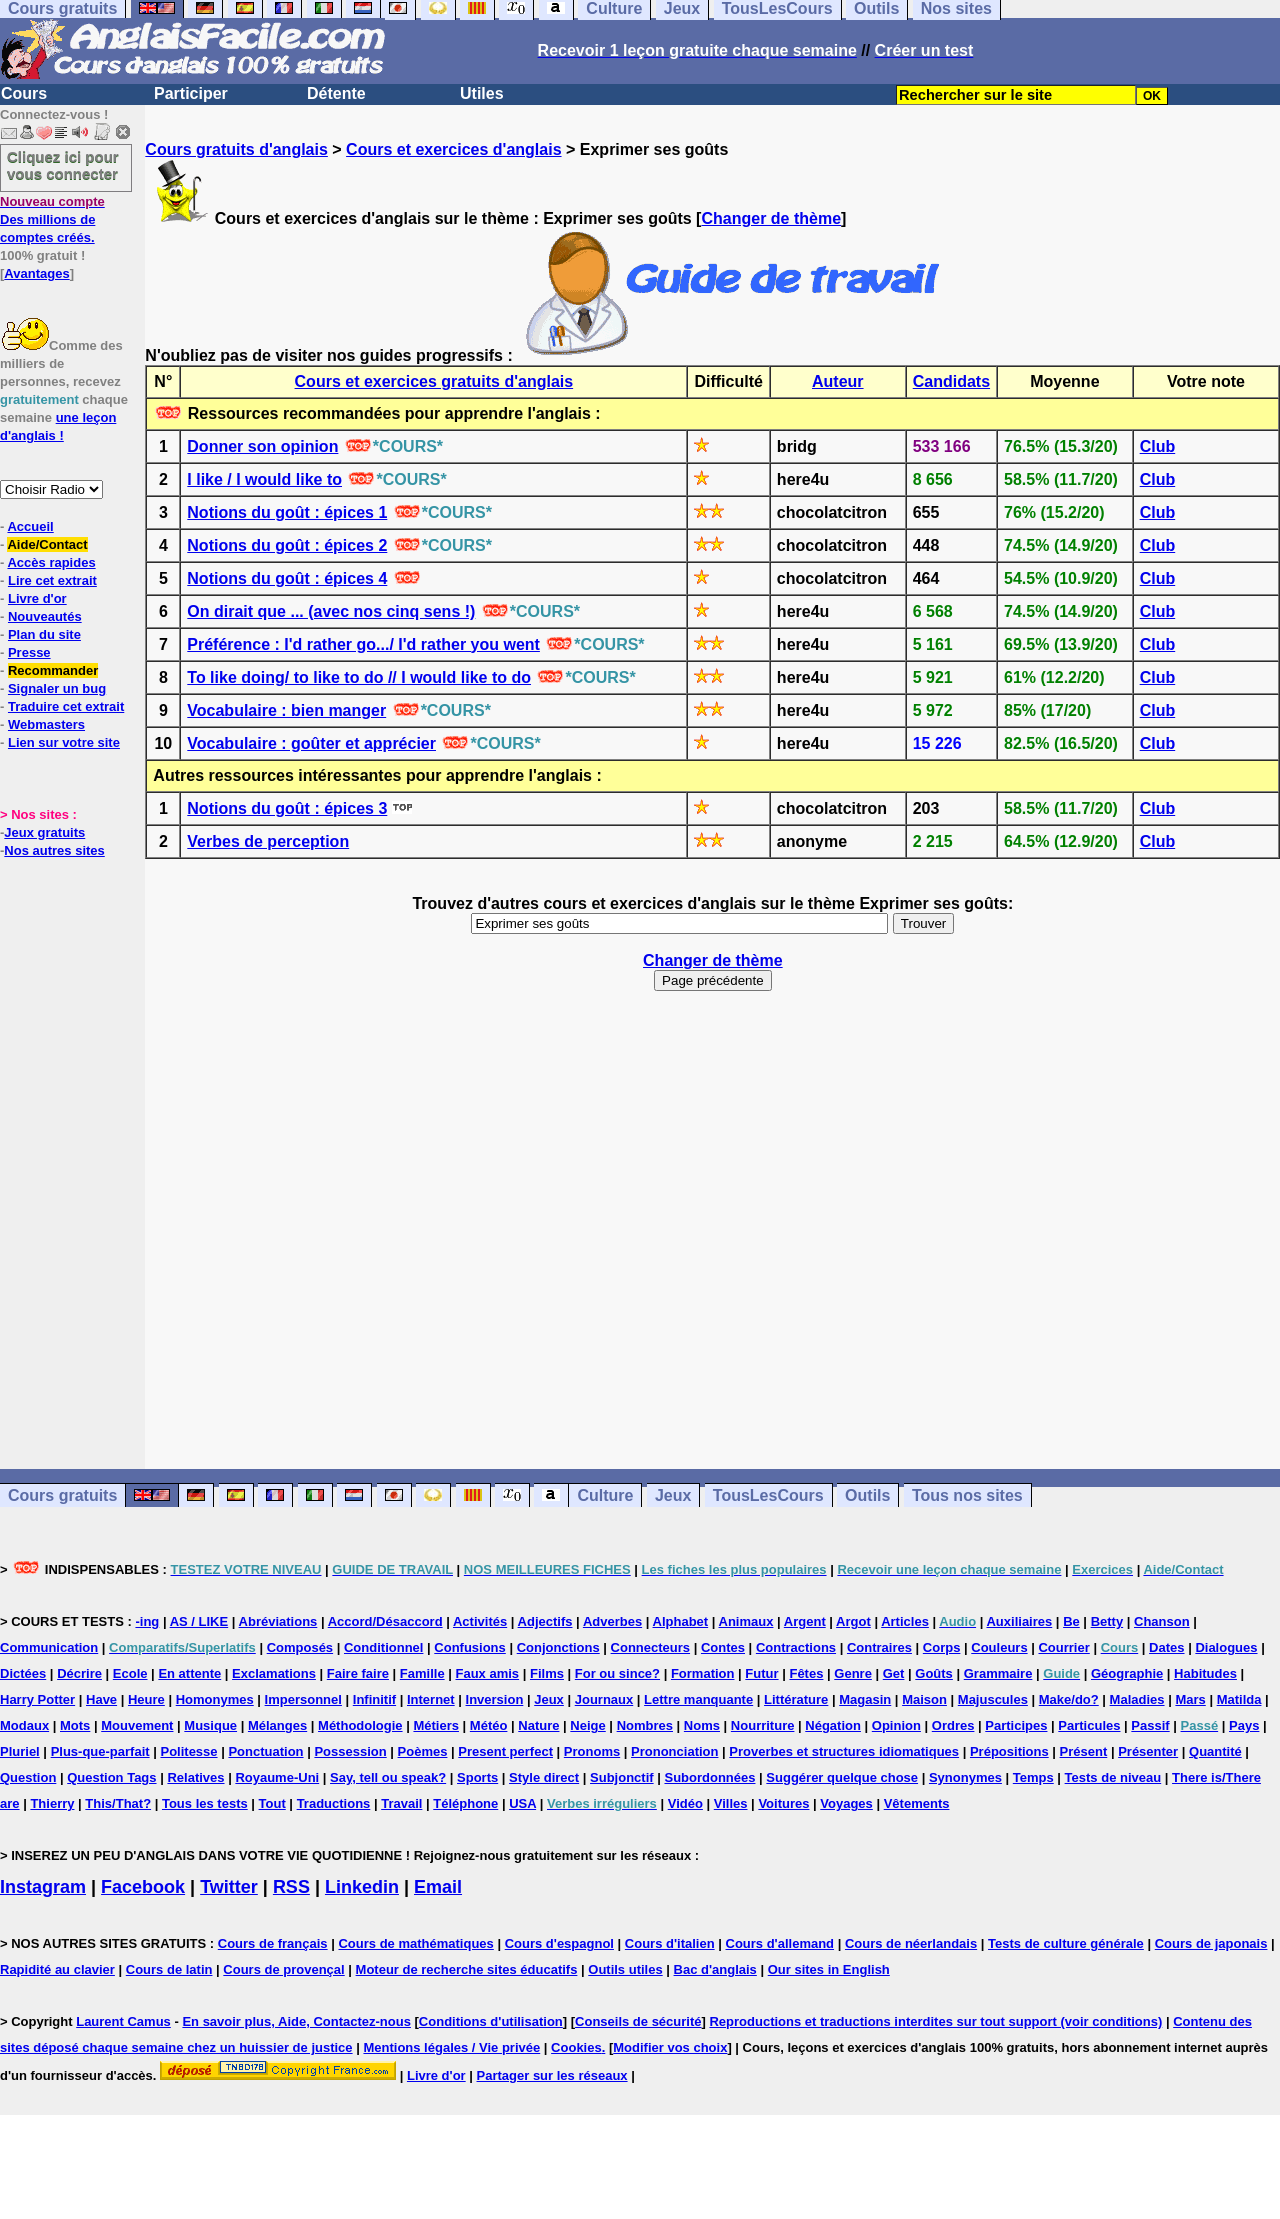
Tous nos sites (967, 1495)
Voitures (783, 1803)
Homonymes (215, 1699)
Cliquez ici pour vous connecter (63, 165)
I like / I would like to (264, 479)
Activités (480, 1621)
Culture (605, 1495)
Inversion (495, 1699)
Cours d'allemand (780, 1943)
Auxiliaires (1019, 1621)
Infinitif (374, 1699)
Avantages (36, 273)
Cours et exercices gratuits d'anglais (434, 381)
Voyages (846, 1803)
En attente (189, 1673)
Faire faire (358, 1673)
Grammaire (998, 1673)
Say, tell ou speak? (388, 1777)
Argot (853, 1621)
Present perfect (505, 1751)
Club (1158, 446)
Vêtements (917, 1803)
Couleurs (999, 1647)
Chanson (1162, 1621)
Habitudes (1205, 1673)
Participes (1016, 1725)
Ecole (130, 1673)
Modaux (24, 1725)
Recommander (53, 670)
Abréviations (278, 1621)
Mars (1190, 1699)
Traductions (334, 1803)
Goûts (934, 1673)
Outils (867, 1495)
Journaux (604, 1699)
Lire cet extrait (52, 580)
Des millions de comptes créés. (52, 219)
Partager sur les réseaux (552, 2075)
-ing (147, 1621)
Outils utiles (625, 1969)
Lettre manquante (698, 1699)
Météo (489, 1725)
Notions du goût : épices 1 (287, 512)
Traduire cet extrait (66, 706)
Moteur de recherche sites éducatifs (467, 1969)
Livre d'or (37, 598)
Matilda (1239, 1699)
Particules (1089, 1725)
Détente (336, 93)
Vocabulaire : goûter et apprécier (311, 743)
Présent (1084, 1751)
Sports (477, 1777)
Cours (24, 93)
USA (522, 1803)
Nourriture (763, 1725)
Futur (761, 1673)
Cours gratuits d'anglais (236, 149)
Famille (422, 1673)
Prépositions (1009, 1751)
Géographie (1127, 1673)
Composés (300, 1647)
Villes (731, 1803)
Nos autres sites (54, 850)
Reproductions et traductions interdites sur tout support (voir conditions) (935, 2021)
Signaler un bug (57, 688)
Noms (702, 1725)
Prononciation (674, 1751)
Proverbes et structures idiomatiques (844, 1751)
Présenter (1148, 1751)
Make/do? (1069, 1699)
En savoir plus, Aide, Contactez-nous (296, 2021)
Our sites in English (829, 1969)
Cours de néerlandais (911, 1943)
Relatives (195, 1777)
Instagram (43, 1887)
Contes (723, 1647)
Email (438, 1887)
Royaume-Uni (277, 1777)
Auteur (838, 381)
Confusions (470, 1647)
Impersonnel (303, 1699)
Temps (1033, 1777)
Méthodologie (360, 1725)
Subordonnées (709, 1777)
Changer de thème (771, 218)
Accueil (30, 526)
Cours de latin (169, 1969)
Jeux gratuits (44, 832)
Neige (587, 1725)
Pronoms (592, 1751)
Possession (350, 1751)
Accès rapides (51, 562)
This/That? (118, 1803)
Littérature (796, 1699)
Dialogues (1226, 1647)
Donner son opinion (262, 446)
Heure (146, 1699)
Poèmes (423, 1751)
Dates (1166, 1647)
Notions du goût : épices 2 (287, 545)
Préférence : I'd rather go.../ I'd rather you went (363, 644)
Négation (833, 1725)
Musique (210, 1725)
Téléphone (465, 1803)
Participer (191, 93)
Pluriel (20, 1751)
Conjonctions (558, 1647)
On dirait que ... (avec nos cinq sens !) (331, 611)
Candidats (951, 381)
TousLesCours (768, 1495)
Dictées (23, 1673)
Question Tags (111, 1777)
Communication (49, 1647)
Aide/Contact (47, 544)
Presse (29, 652)
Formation (703, 1673)
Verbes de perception (268, 841)
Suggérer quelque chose (842, 1777)
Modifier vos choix (670, 2047)
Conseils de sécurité (638, 2021)
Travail (401, 1803)
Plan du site (44, 634)
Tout (272, 1803)
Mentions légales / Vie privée (451, 2047)
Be (1071, 1621)
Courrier (1063, 1647)
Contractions (796, 1647)
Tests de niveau (1113, 1777)
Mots (75, 1725)
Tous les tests (205, 1803)
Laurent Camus (123, 2021)
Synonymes (965, 1777)
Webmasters (46, 724)
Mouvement (137, 1725)
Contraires (879, 1647)
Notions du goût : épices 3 (287, 808)
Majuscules (993, 1699)
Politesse (188, 1751)
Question (28, 1777)
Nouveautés (45, 616)
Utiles (482, 93)
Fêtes (806, 1673)
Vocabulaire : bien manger (286, 710)
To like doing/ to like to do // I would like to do (359, 677)
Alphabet (681, 1621)
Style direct (544, 1777)
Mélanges (277, 1725)
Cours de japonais (1211, 1943)
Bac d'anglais (715, 1969)
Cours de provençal (283, 1969)
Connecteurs (650, 1647)
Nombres (645, 1725)
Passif (1150, 1725)
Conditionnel (383, 1647)
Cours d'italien (670, 1943)
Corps (942, 1647)
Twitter (229, 1887)
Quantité (1215, 1751)
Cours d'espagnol (559, 1943)
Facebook (143, 1887)
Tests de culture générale (1066, 1943)
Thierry (52, 1803)
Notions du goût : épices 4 (287, 578)
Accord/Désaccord (385, 1621)
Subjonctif (622, 1777)
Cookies (576, 2047)
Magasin (865, 1699)
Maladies (1137, 1699)
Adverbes (612, 1621)
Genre (853, 1673)
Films (547, 1673)
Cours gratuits (62, 1495)
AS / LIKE (199, 1621)
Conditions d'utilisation (491, 2021)
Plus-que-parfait (100, 1751)
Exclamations (274, 1673)
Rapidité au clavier (57, 1969)
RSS (291, 1887)
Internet (431, 1699)
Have (101, 1699)
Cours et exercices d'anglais (453, 149)
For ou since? (617, 1673)
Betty (1107, 1621)
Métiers (436, 1725)
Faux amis (488, 1673)
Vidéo (685, 1803)
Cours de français (273, 1943)
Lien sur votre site (64, 742)
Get (894, 1673)
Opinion (896, 1725)
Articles (905, 1621)
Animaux (746, 1621)
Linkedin (362, 1887)
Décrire (79, 1673)
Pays (1244, 1725)
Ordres (953, 1725)
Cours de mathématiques (415, 1943)
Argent (805, 1621)
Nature (538, 1725)
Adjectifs (545, 1621)
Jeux (673, 1495)
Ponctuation (265, 1751)
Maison (924, 1699)
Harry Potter (37, 1699)
